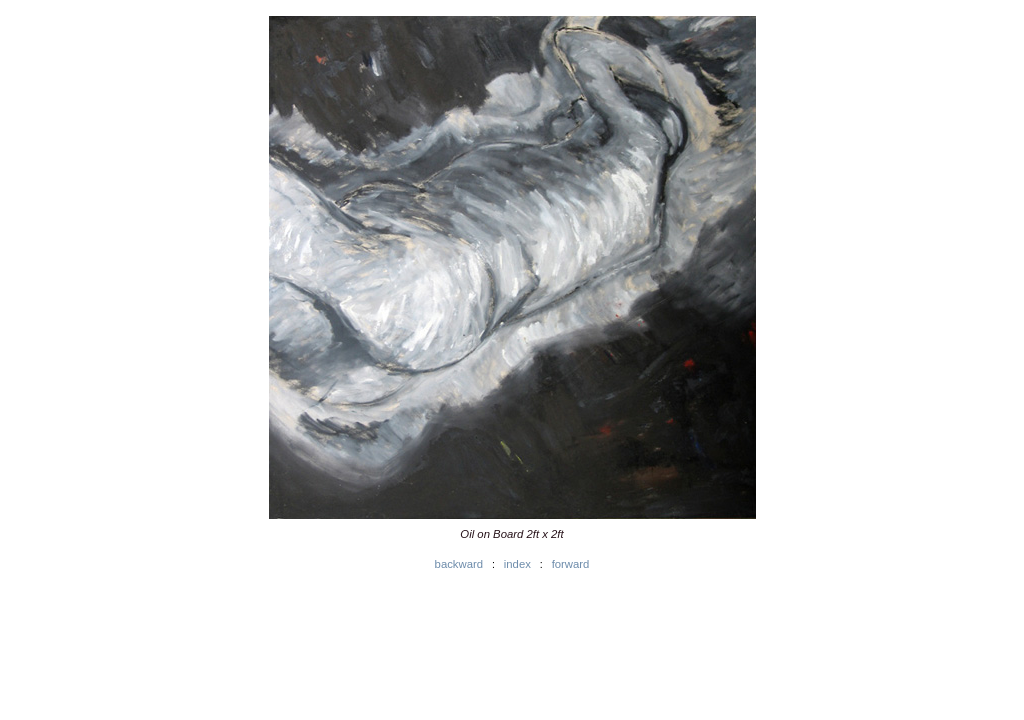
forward (571, 564)
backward (459, 564)
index (517, 564)
